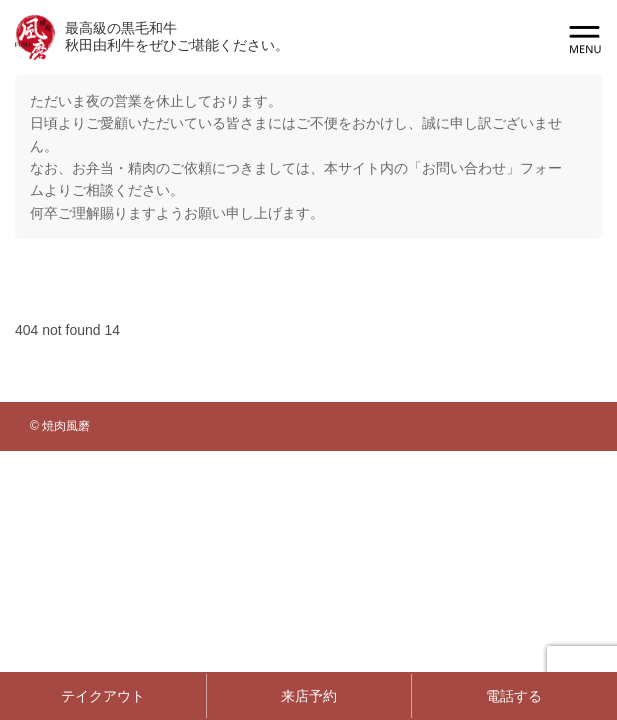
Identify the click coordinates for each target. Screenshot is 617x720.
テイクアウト (103, 696)
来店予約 (309, 696)
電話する (514, 696)
